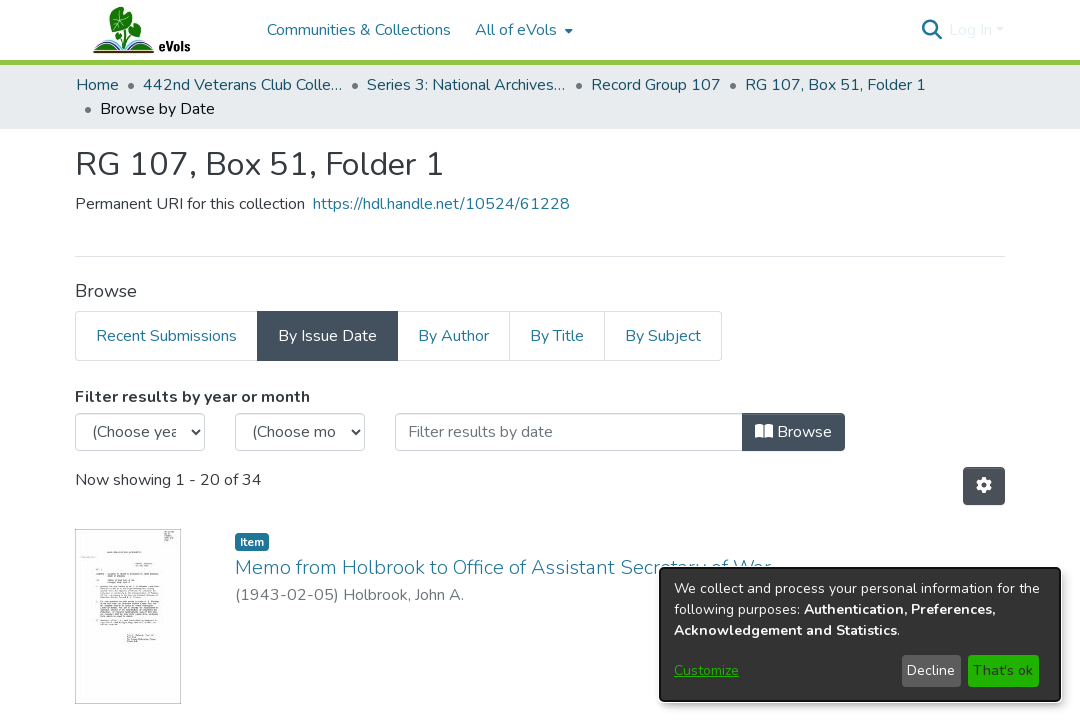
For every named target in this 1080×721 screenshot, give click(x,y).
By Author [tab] (453, 336)
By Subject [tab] (663, 336)
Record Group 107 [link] (656, 85)
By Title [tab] (557, 336)
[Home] (161, 30)
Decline (931, 670)
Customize (706, 670)
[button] (931, 30)
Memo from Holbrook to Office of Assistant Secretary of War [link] (503, 567)
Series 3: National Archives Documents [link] (467, 85)
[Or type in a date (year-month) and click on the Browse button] (569, 432)
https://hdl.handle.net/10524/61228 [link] (441, 204)
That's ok (1003, 670)
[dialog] (860, 634)
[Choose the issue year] (140, 432)
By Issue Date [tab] (327, 336)
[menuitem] (522, 30)
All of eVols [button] (516, 30)
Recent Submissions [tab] (166, 336)
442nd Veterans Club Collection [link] (243, 85)
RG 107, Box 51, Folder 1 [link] (835, 85)
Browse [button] (793, 432)
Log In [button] (972, 30)
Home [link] (97, 85)
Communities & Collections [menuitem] (359, 30)
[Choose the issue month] (300, 432)
